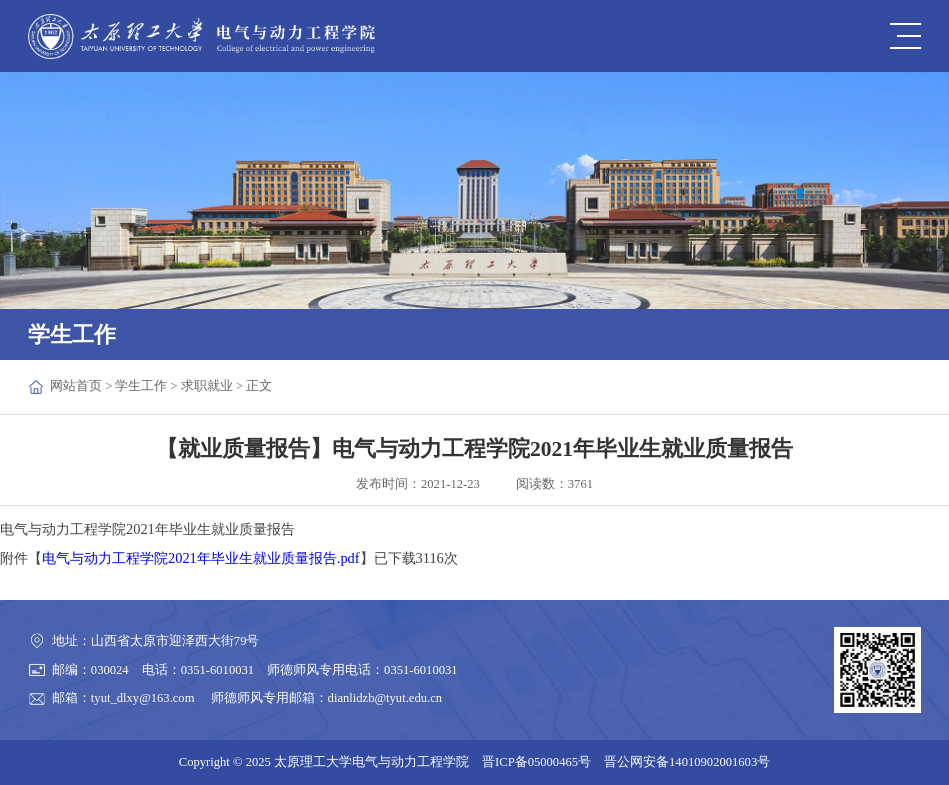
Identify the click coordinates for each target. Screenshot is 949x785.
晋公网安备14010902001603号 (687, 762)
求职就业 (207, 386)
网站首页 (76, 386)
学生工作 (141, 386)
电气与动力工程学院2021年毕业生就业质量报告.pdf (201, 558)
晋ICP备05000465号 (536, 762)
